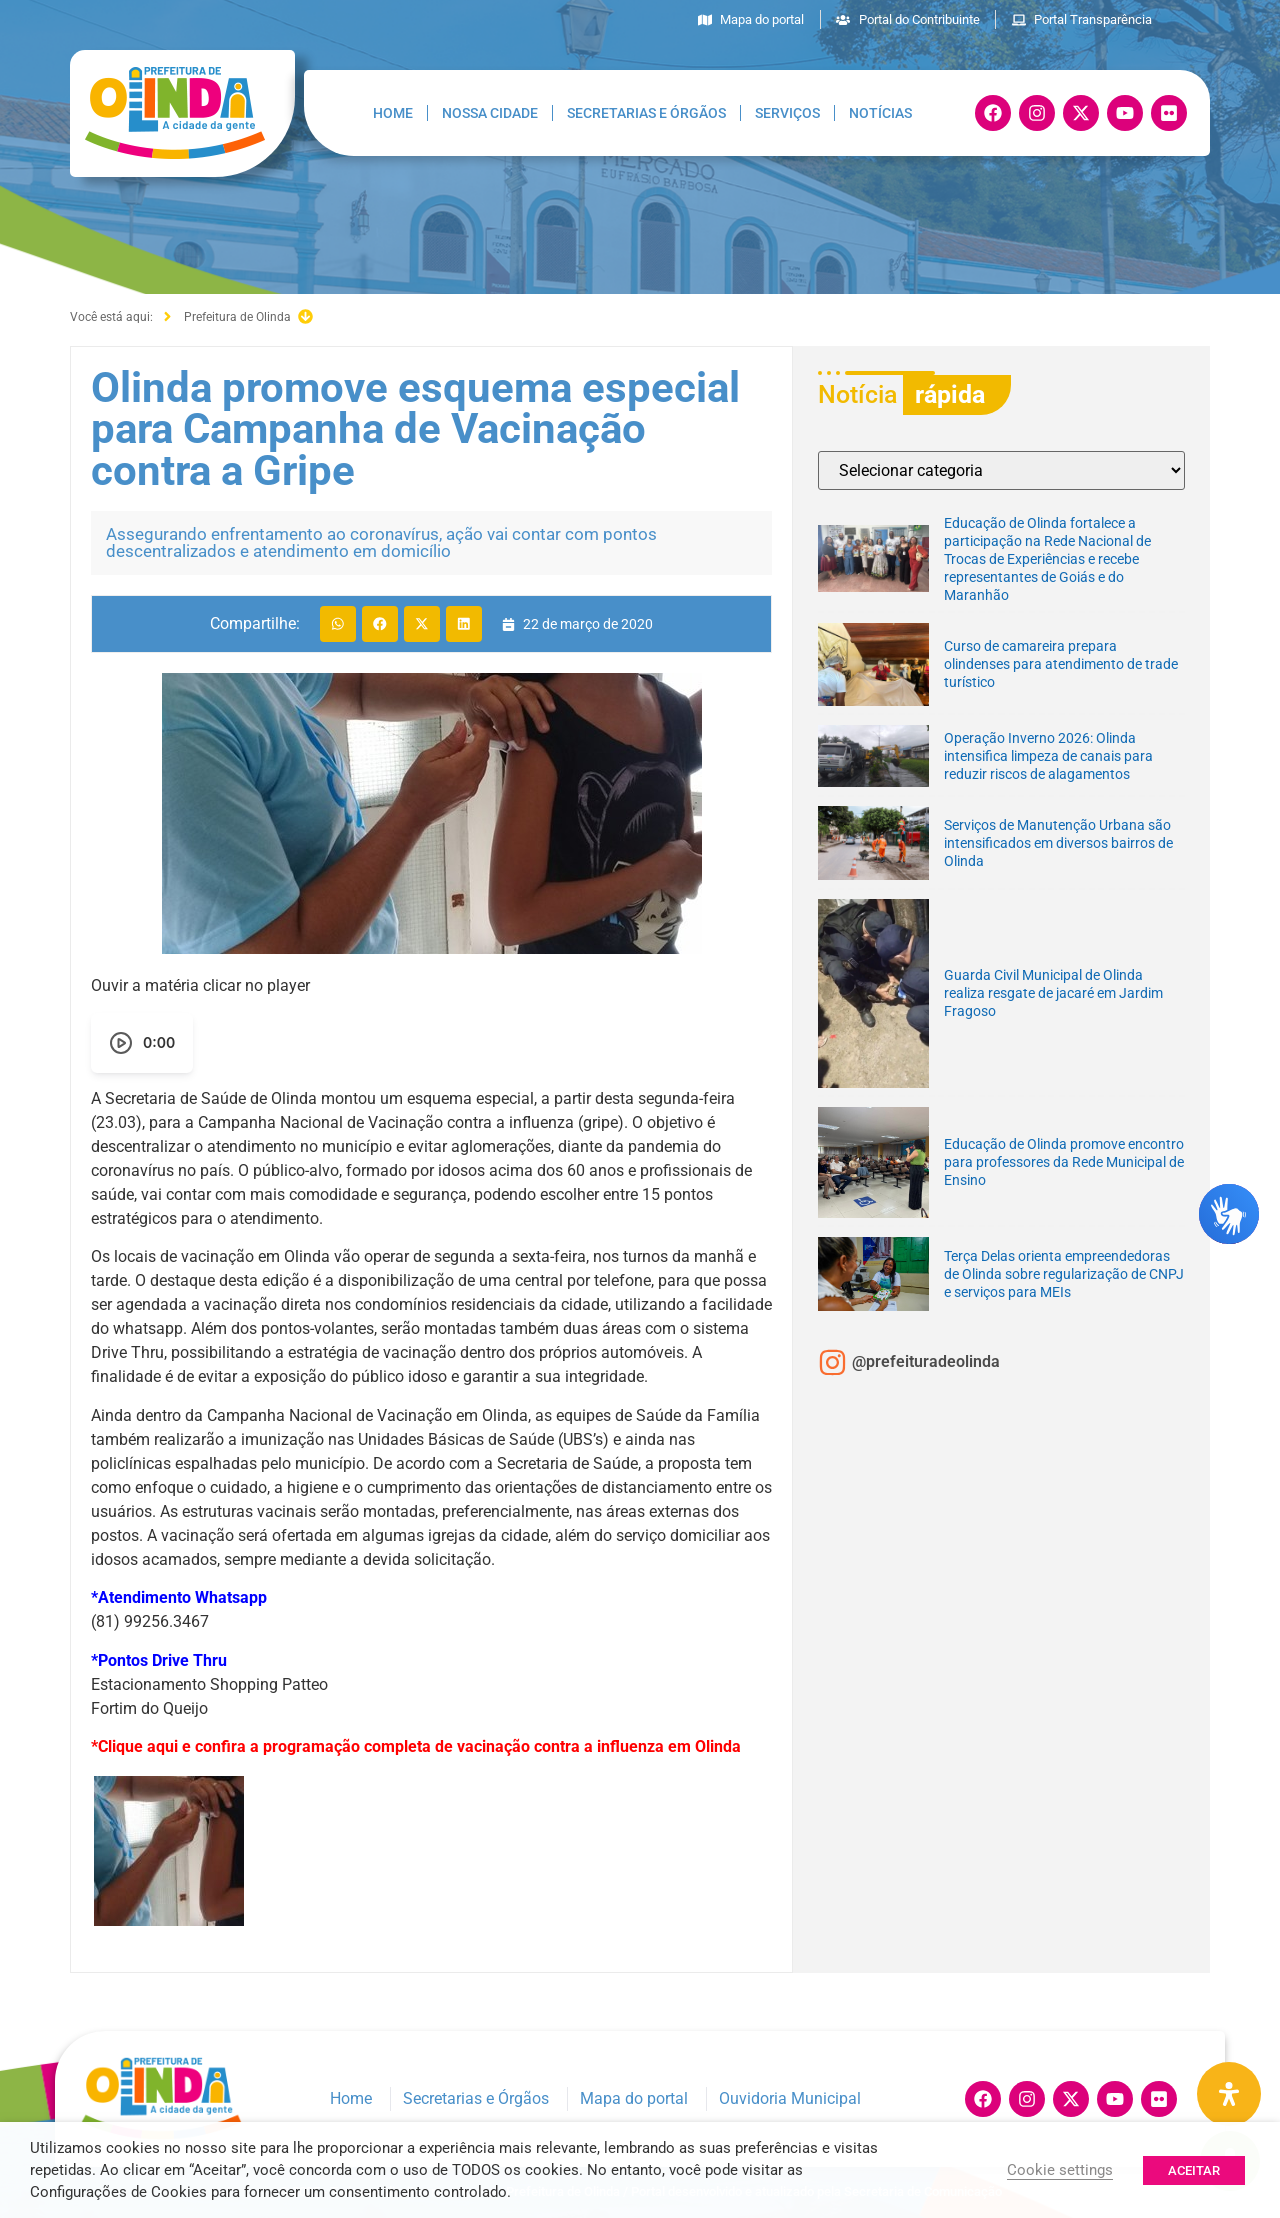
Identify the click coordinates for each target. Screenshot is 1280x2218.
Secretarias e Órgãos (646, 113)
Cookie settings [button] (1060, 2170)
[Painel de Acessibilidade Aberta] (1229, 2094)
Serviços (787, 113)
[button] (338, 624)
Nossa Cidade (490, 113)
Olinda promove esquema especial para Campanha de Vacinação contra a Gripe (415, 429)
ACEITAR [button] (1194, 2170)
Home (393, 113)
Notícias (880, 113)
